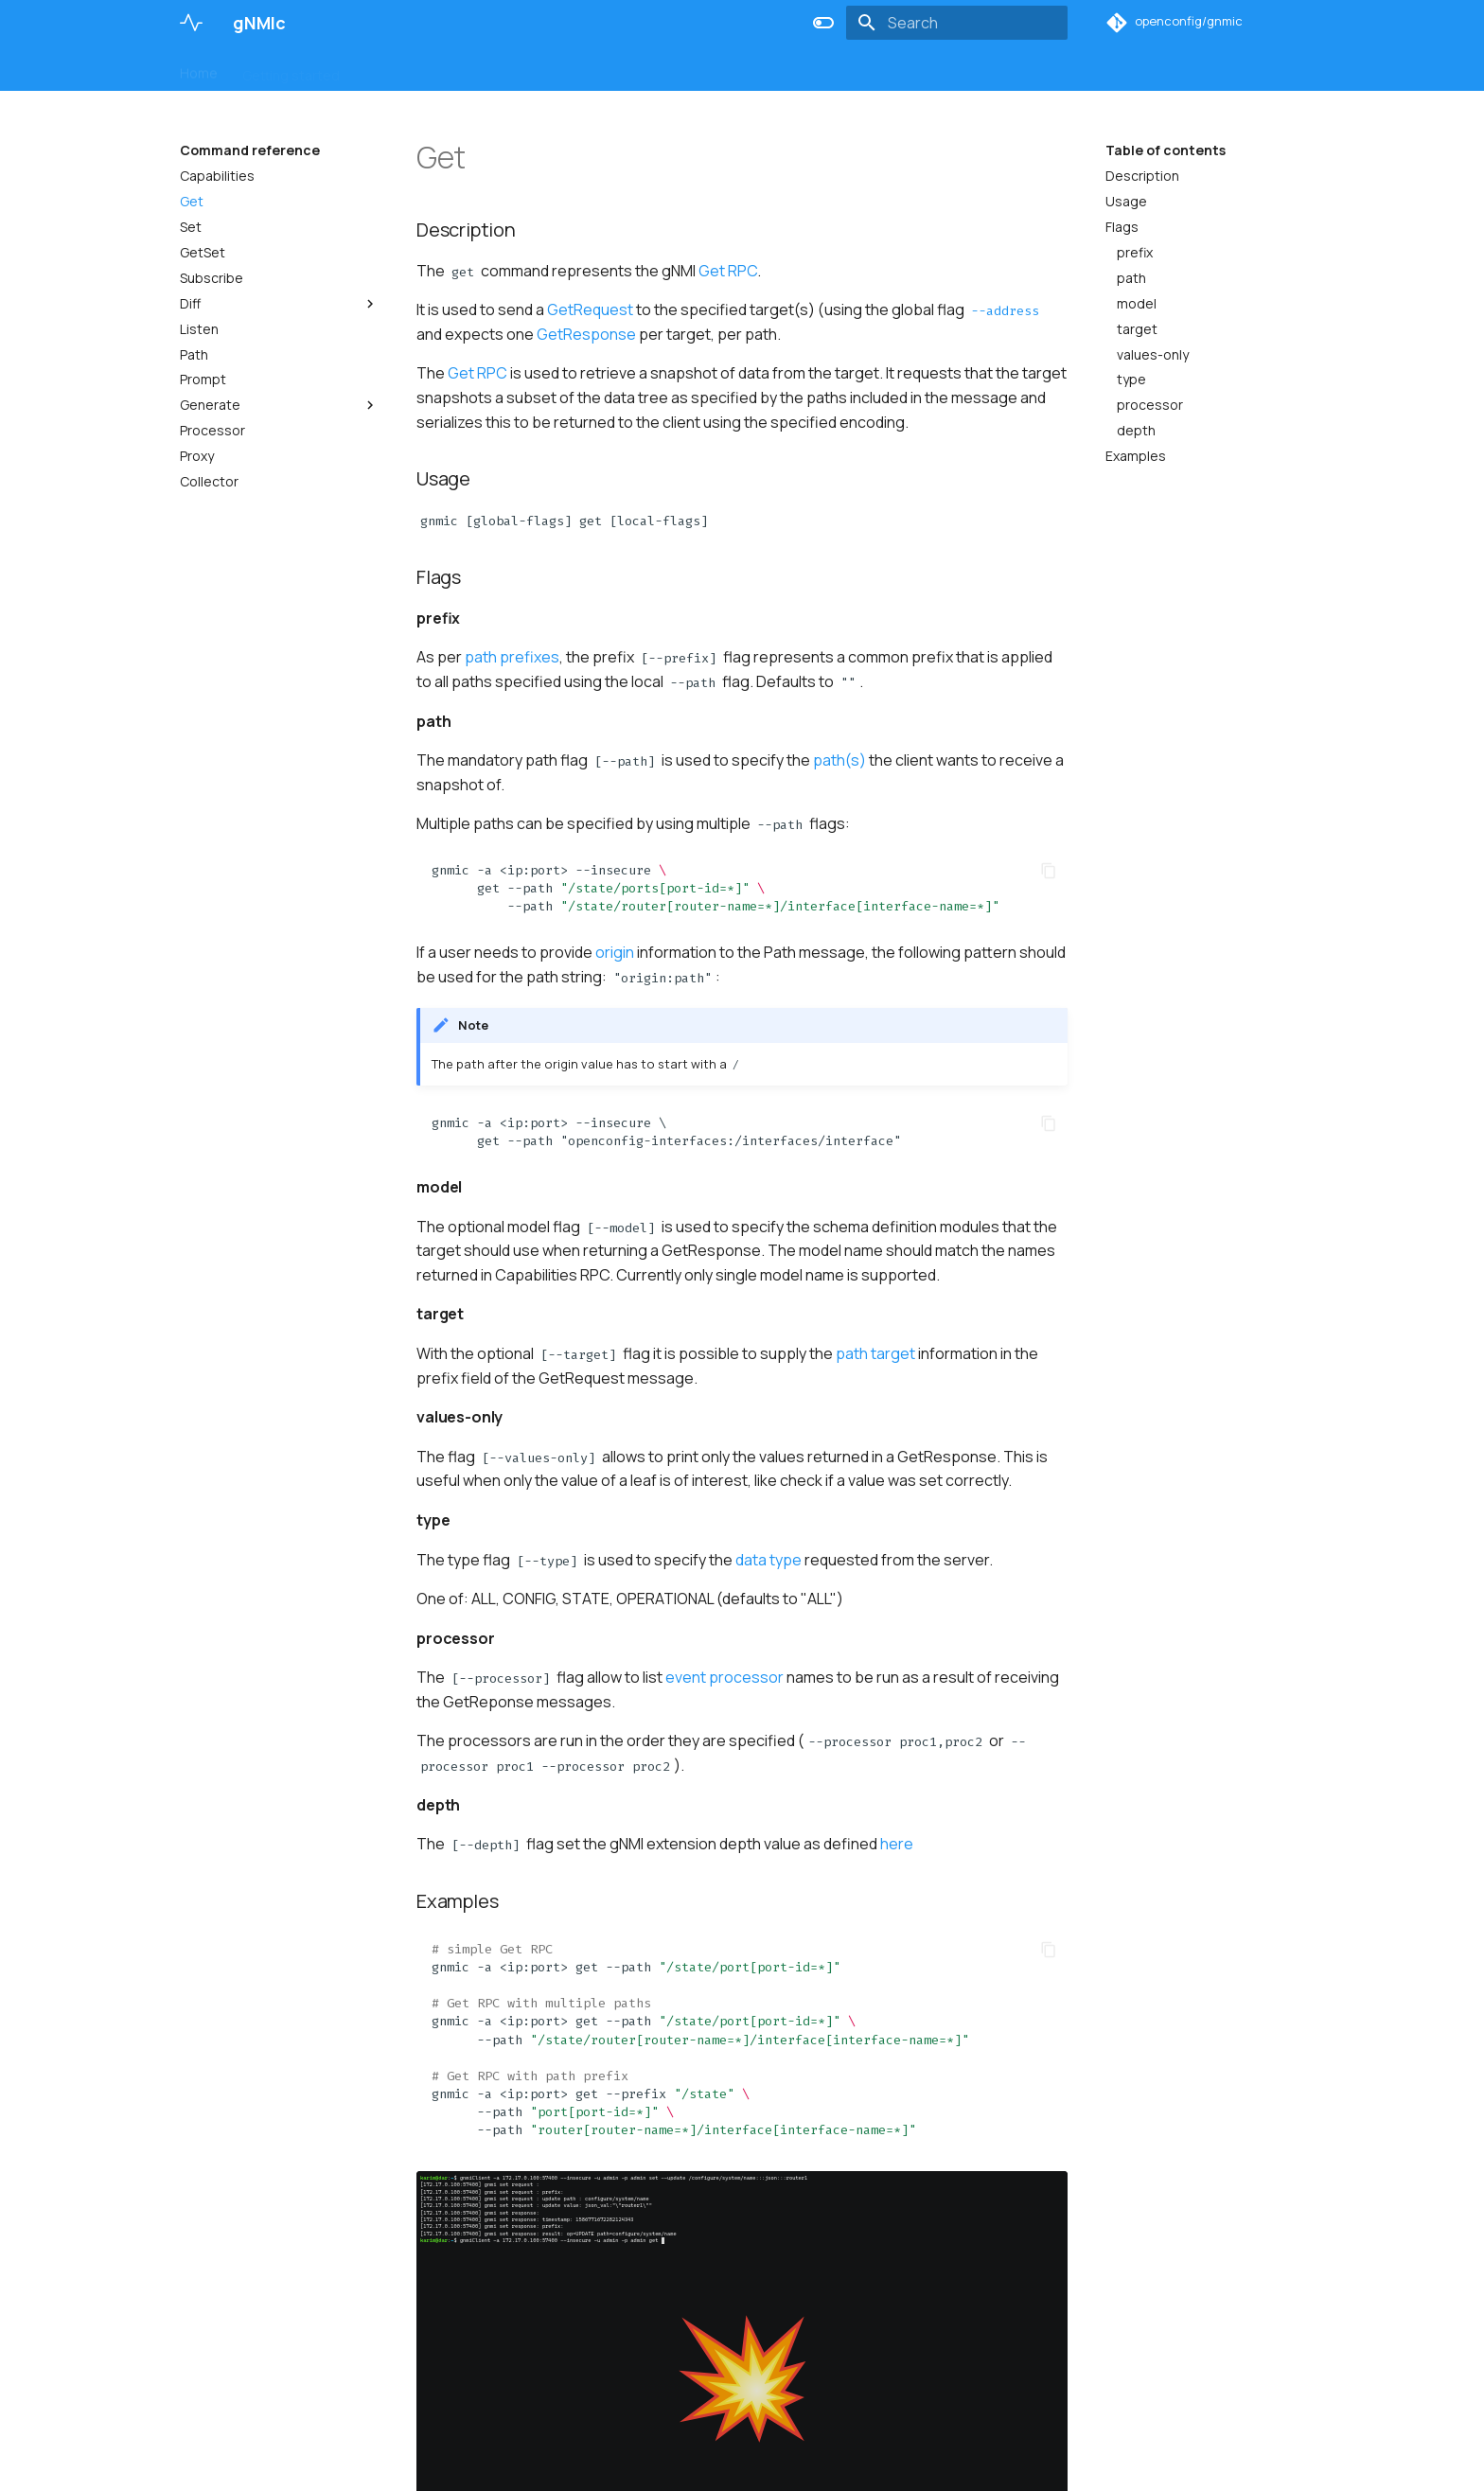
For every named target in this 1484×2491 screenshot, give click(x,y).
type (1131, 379)
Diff (279, 303)
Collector (209, 481)
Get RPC (727, 270)
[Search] (957, 23)
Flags (1122, 227)
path (1131, 278)
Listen (199, 329)
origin (614, 952)
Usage (1126, 201)
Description (1142, 176)
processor (1150, 405)
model (1137, 303)
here (896, 1843)
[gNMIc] (191, 23)
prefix (1135, 252)
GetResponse (586, 334)
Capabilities (217, 176)
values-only (1153, 354)
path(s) (839, 760)
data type (768, 1559)
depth (1136, 430)
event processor (724, 1677)
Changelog (814, 69)
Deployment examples (684, 69)
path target (875, 1353)
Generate (279, 405)
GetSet (202, 252)
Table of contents (1165, 150)
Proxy (197, 456)
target (1137, 329)
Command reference (523, 69)
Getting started (291, 69)
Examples (1135, 456)
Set (191, 227)
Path (194, 354)
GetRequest (590, 309)
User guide (398, 69)
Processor (212, 430)
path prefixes (512, 656)
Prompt (203, 379)
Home (199, 69)
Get (191, 201)
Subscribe (211, 278)
